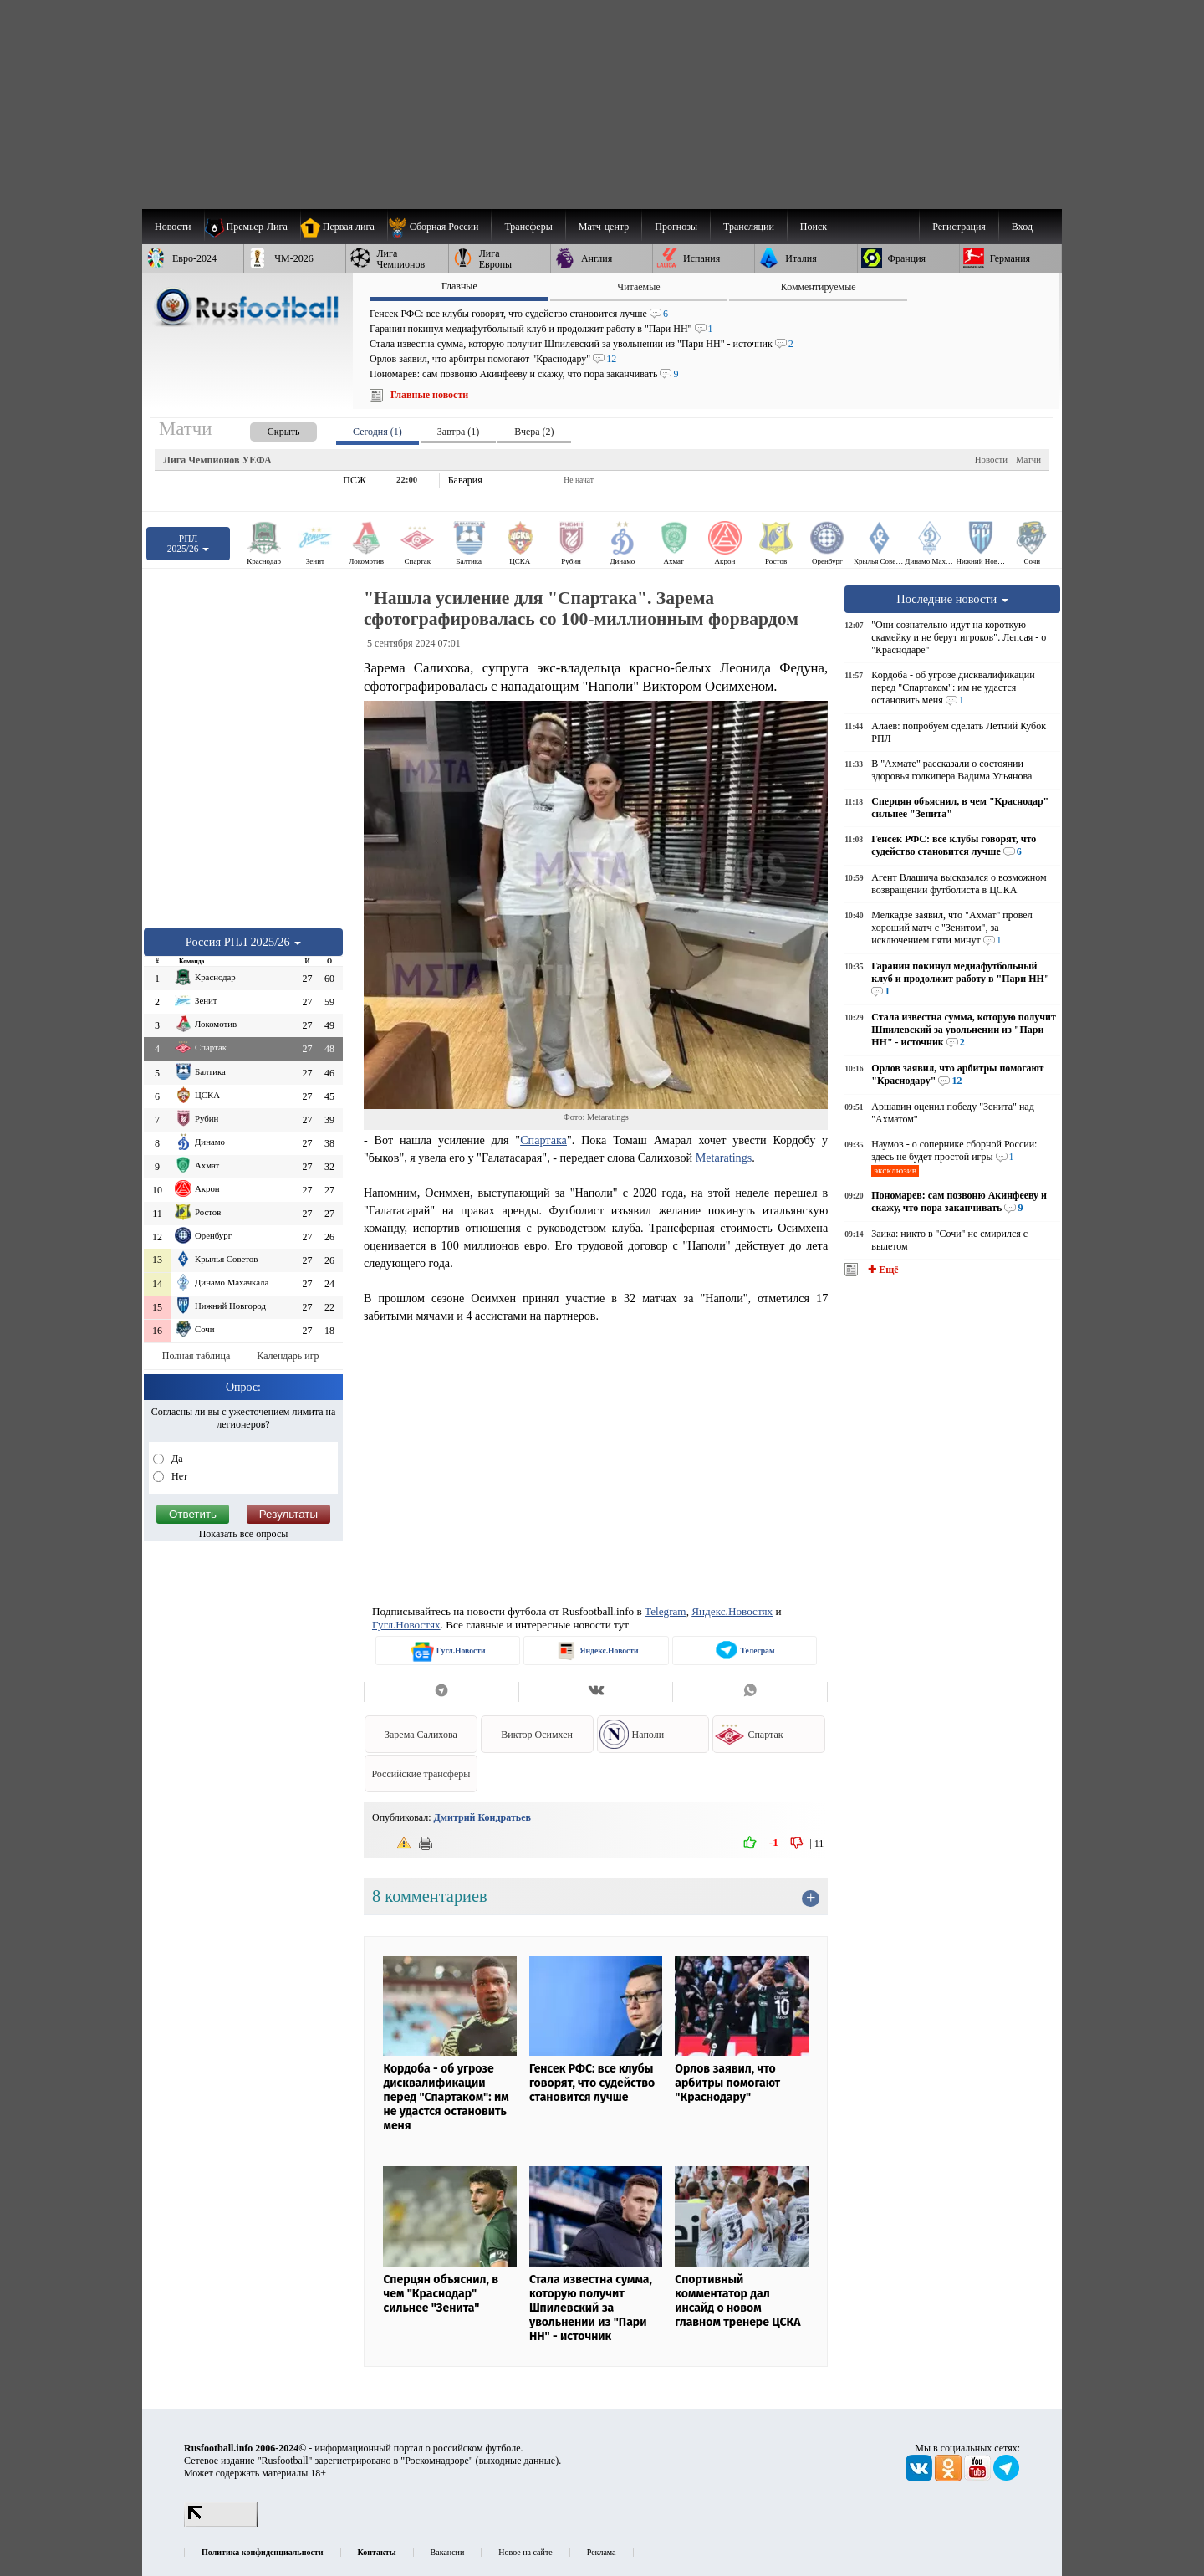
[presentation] (267, 428)
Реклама (601, 2552)
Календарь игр (288, 1356)
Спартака (543, 1140)
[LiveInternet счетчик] (221, 2524)
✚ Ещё (881, 1269)
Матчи (1028, 459)
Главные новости (429, 395)
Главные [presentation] (459, 286)
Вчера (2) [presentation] (534, 431)
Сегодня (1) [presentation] (377, 431)
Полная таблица (196, 1356)
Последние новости (952, 599)
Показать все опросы (243, 1534)
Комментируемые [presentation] (818, 287)
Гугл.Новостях (406, 1624)
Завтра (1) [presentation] (458, 431)
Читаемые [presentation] (638, 287)
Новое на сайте (525, 2552)
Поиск (813, 227)
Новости (991, 459)
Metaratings (724, 1157)
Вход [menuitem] (1022, 227)
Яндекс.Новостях (732, 1611)
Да (176, 1458)
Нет (178, 1476)
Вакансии (448, 2552)
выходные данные (517, 2460)
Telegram (665, 1611)
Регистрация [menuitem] (959, 227)
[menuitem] (439, 226)
